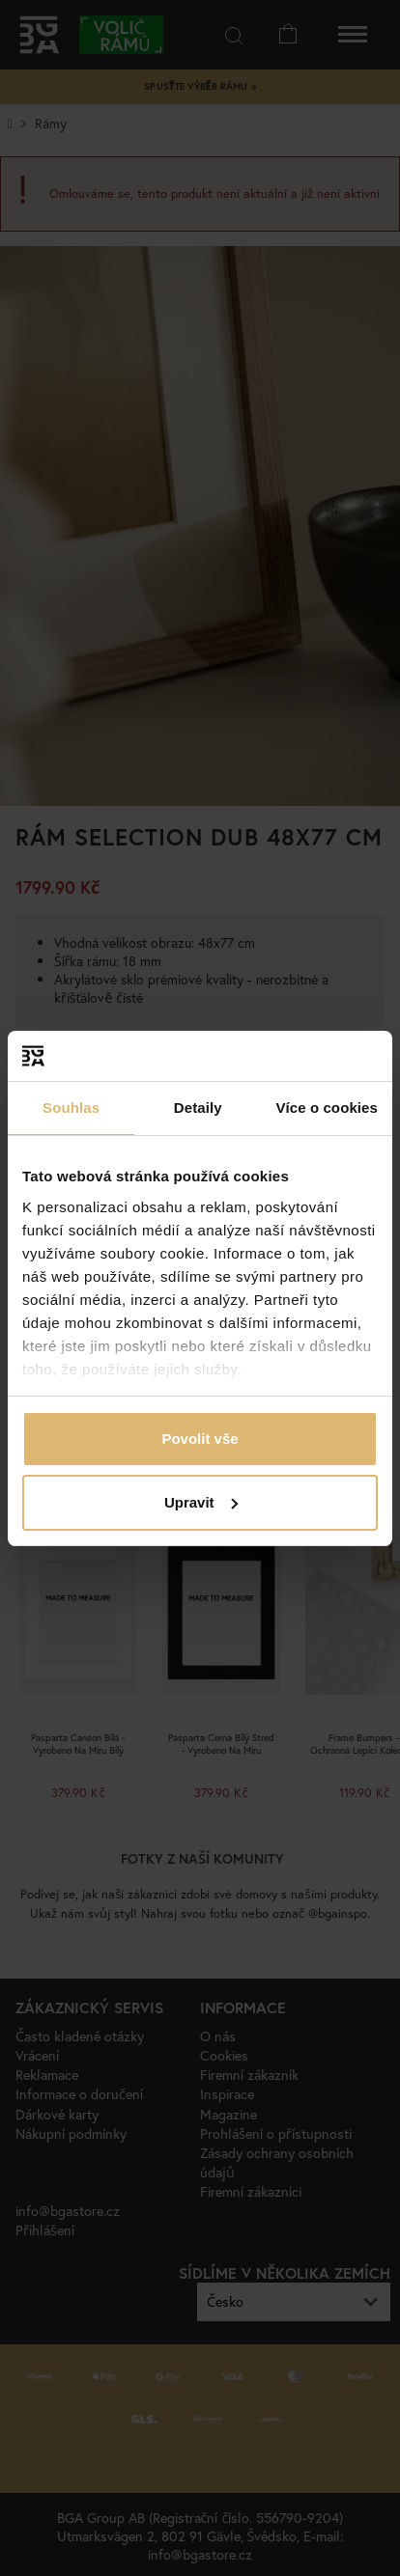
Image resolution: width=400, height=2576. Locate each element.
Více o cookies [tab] (326, 1107)
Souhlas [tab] (71, 1107)
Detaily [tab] (198, 1107)
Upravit (201, 1502)
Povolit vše (199, 1438)
